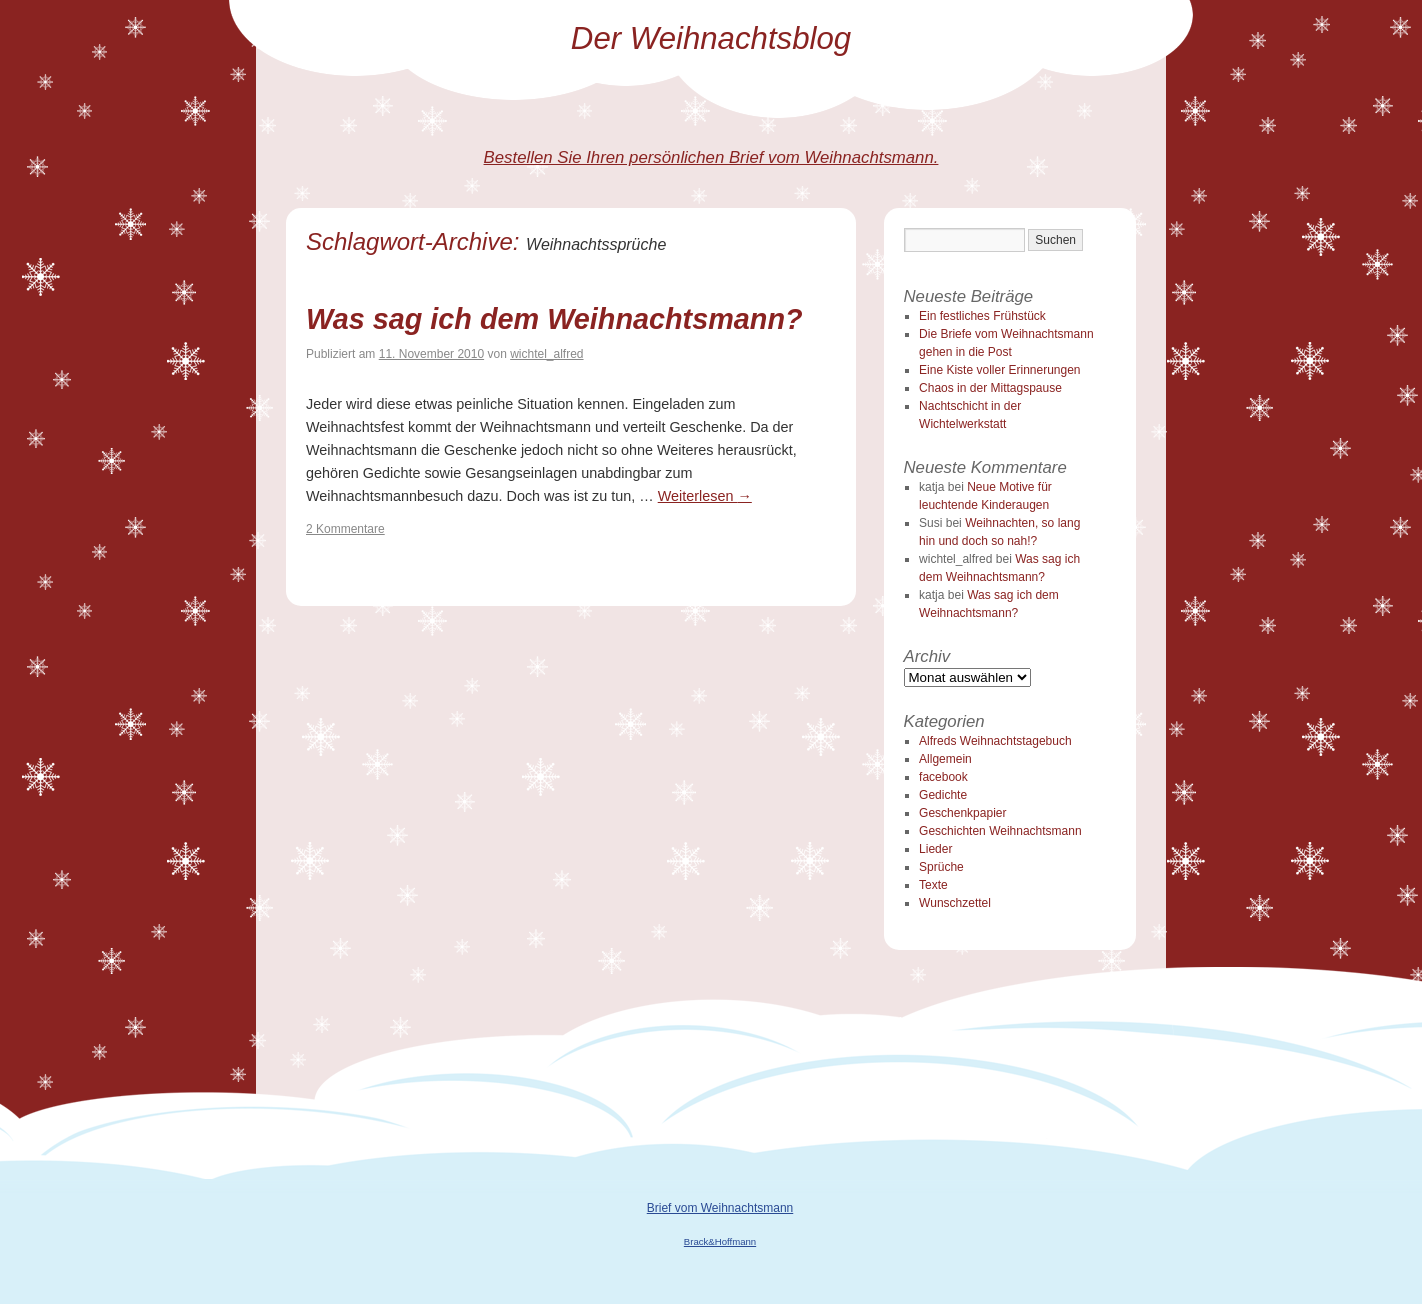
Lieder (935, 849)
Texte (933, 885)
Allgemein (945, 759)
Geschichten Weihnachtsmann (1000, 831)
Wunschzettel (955, 903)
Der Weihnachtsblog (711, 38)
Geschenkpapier (962, 813)
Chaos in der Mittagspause (990, 388)
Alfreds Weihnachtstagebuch (995, 741)
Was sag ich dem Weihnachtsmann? (554, 319)
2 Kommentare (345, 529)
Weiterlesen (705, 496)
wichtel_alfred (546, 354)
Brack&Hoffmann (720, 1241)
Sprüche (941, 867)
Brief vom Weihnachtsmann (720, 1208)
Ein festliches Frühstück (982, 316)
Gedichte (943, 795)
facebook (943, 777)
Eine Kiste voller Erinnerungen (999, 370)
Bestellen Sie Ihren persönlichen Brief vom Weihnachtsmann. (711, 157)
